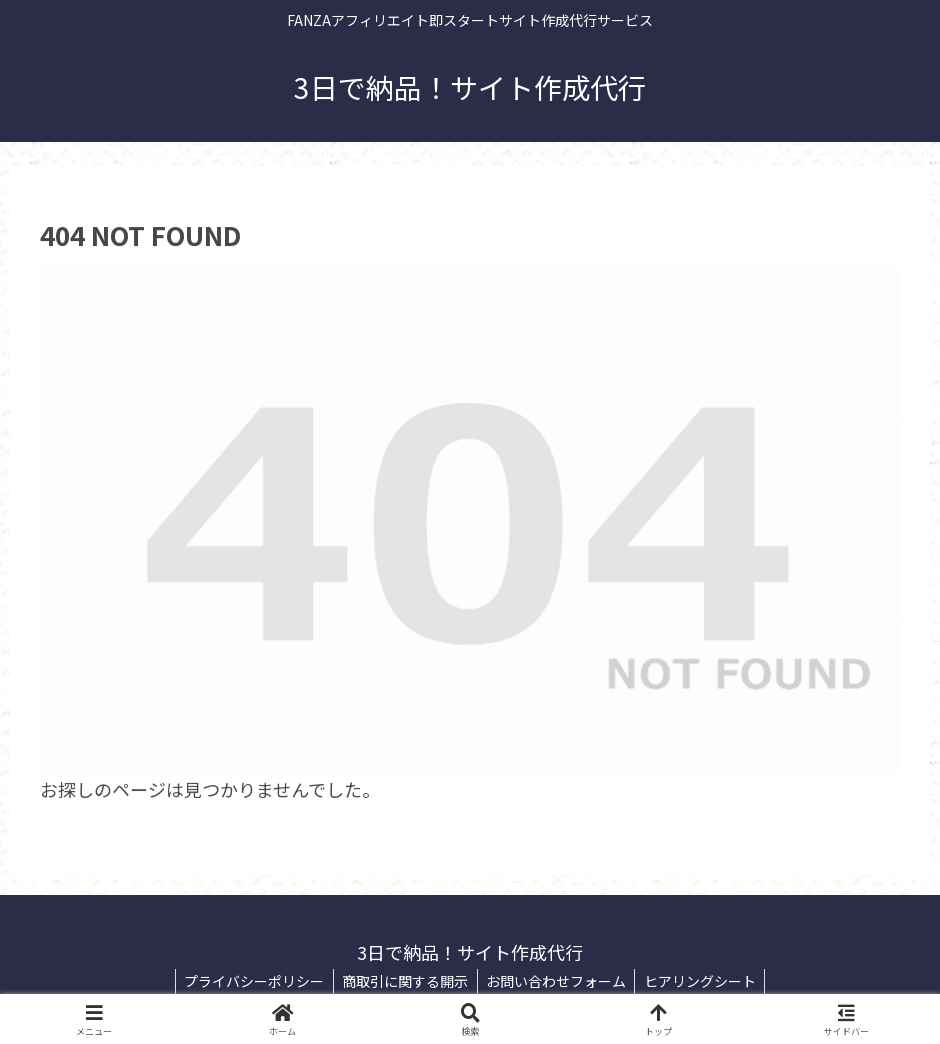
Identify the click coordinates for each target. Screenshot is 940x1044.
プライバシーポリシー (250, 981)
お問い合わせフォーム (558, 981)
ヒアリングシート (705, 981)
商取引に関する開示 (404, 981)
